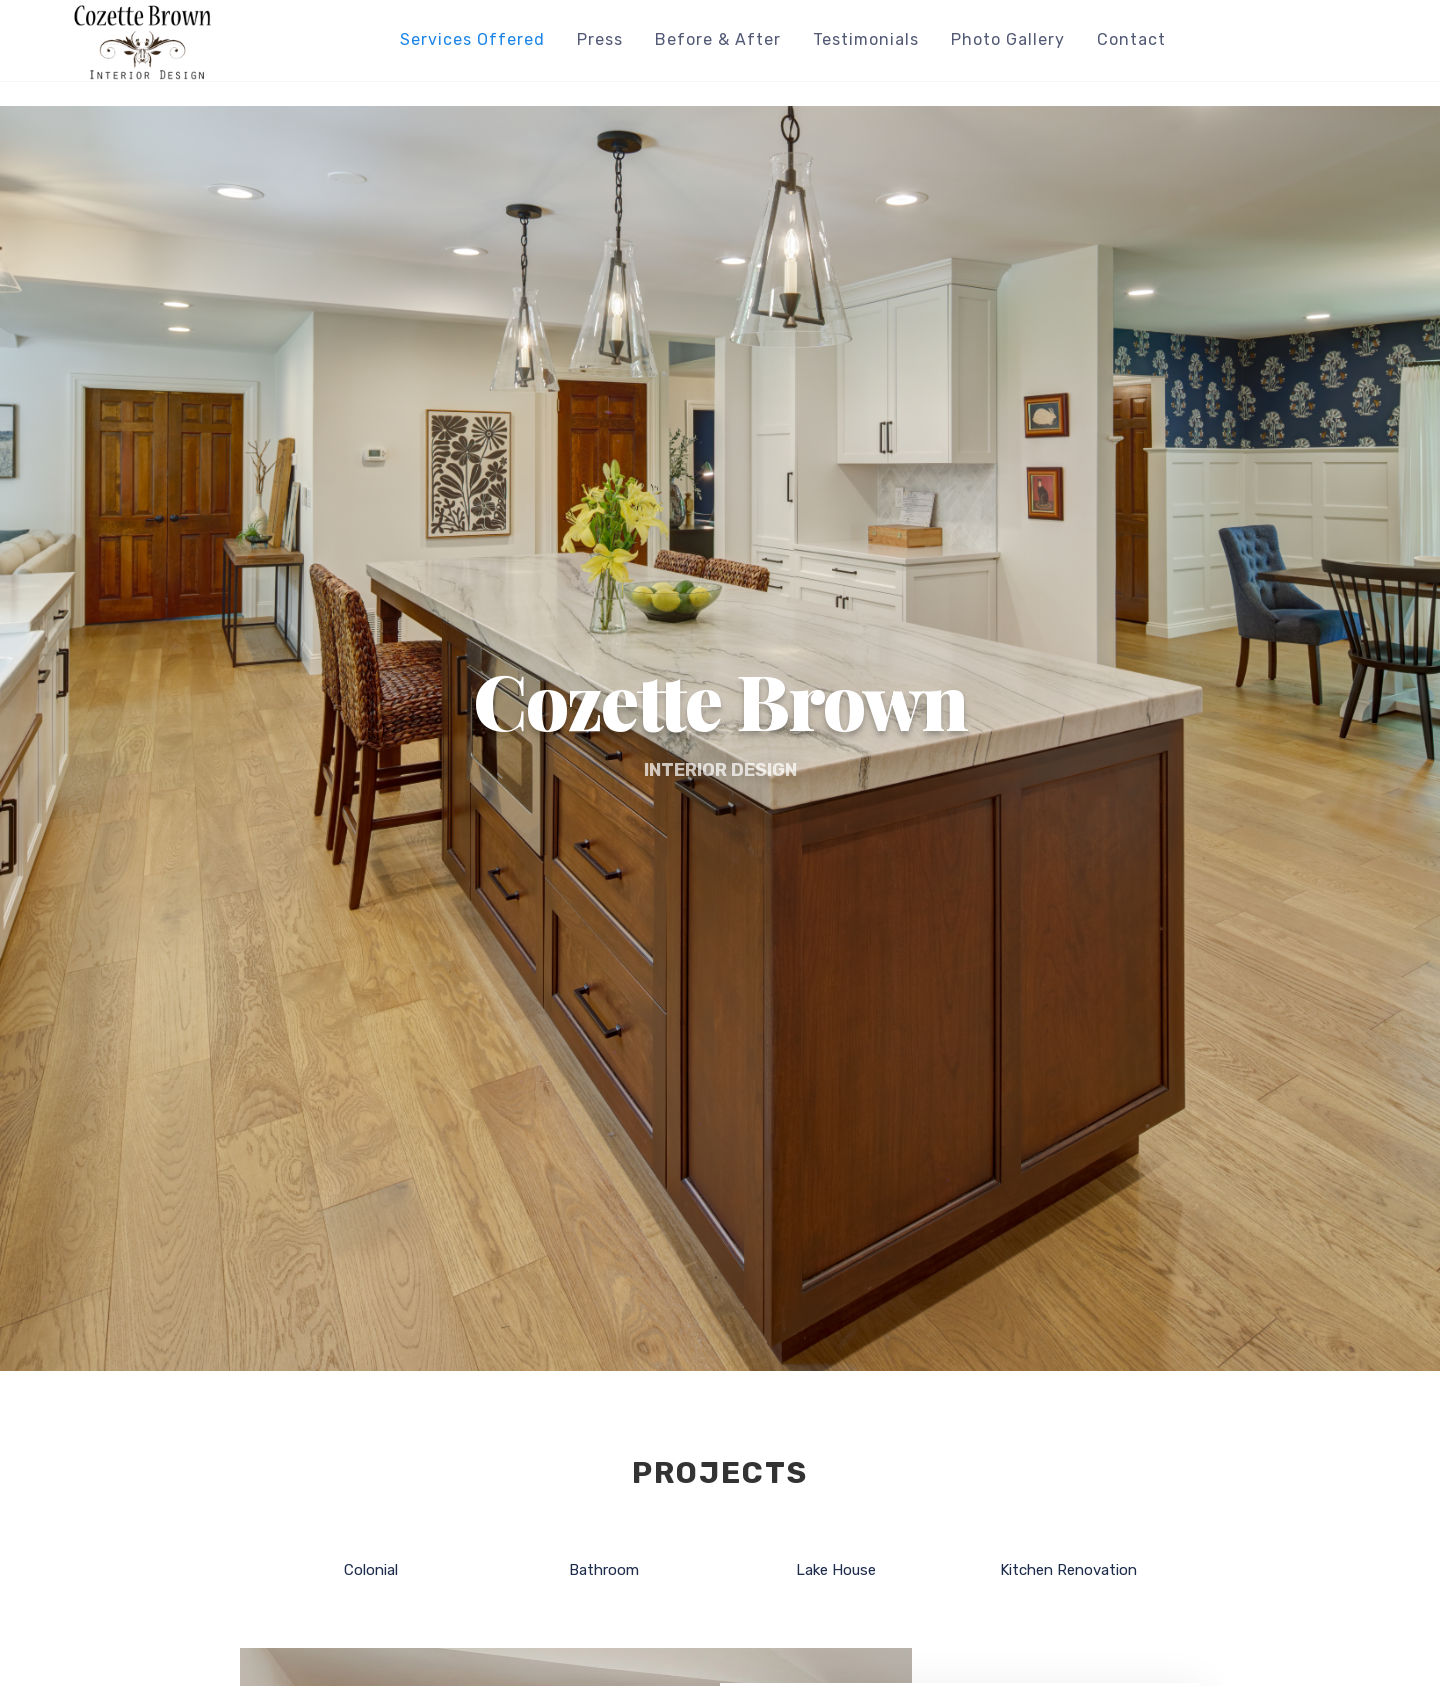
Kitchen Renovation (1068, 1571)
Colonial (371, 1571)
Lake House (836, 1571)
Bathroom (604, 1571)
